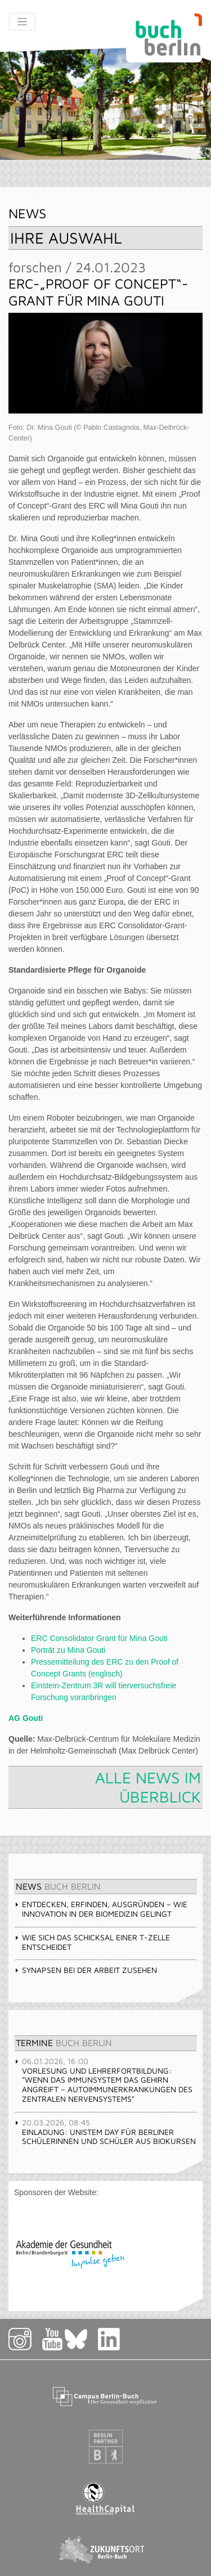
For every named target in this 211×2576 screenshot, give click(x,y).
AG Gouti (25, 1718)
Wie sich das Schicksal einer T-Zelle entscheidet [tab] (92, 1942)
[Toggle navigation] (22, 21)
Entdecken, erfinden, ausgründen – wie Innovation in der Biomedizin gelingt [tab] (100, 1908)
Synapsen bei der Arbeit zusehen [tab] (85, 1970)
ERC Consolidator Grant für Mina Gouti (99, 1638)
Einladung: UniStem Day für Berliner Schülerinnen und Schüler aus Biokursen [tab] (105, 2132)
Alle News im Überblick (148, 1787)
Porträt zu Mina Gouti (68, 1650)
